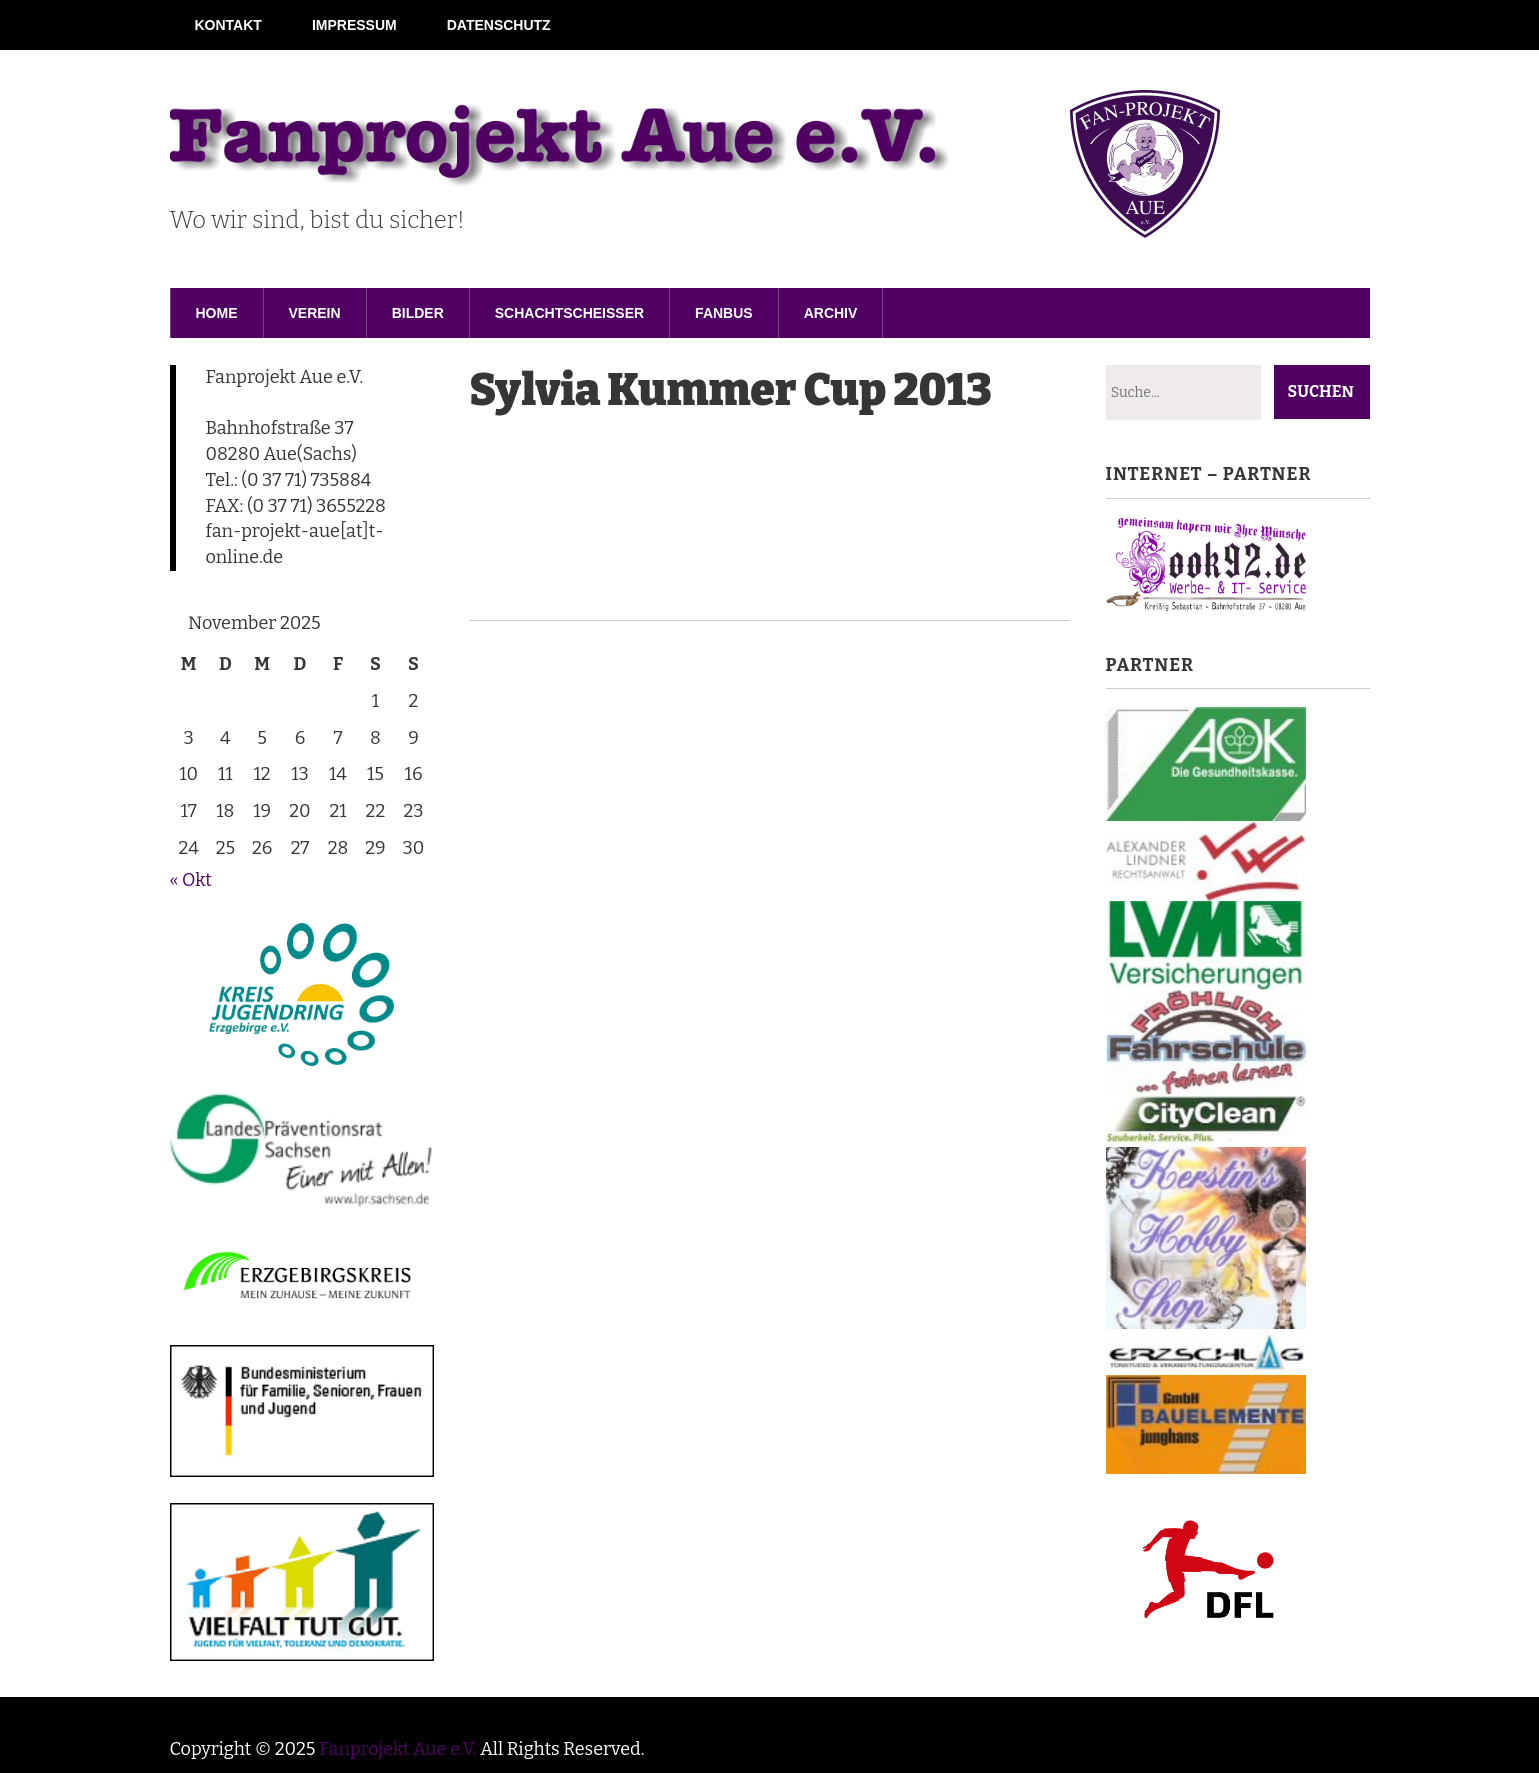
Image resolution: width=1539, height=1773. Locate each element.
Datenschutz (499, 25)
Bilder (418, 313)
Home (217, 313)
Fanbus (724, 313)
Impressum (354, 25)
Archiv (831, 313)
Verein (315, 313)
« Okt (191, 880)
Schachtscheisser (569, 313)
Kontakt (228, 25)
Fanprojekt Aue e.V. (398, 1749)
